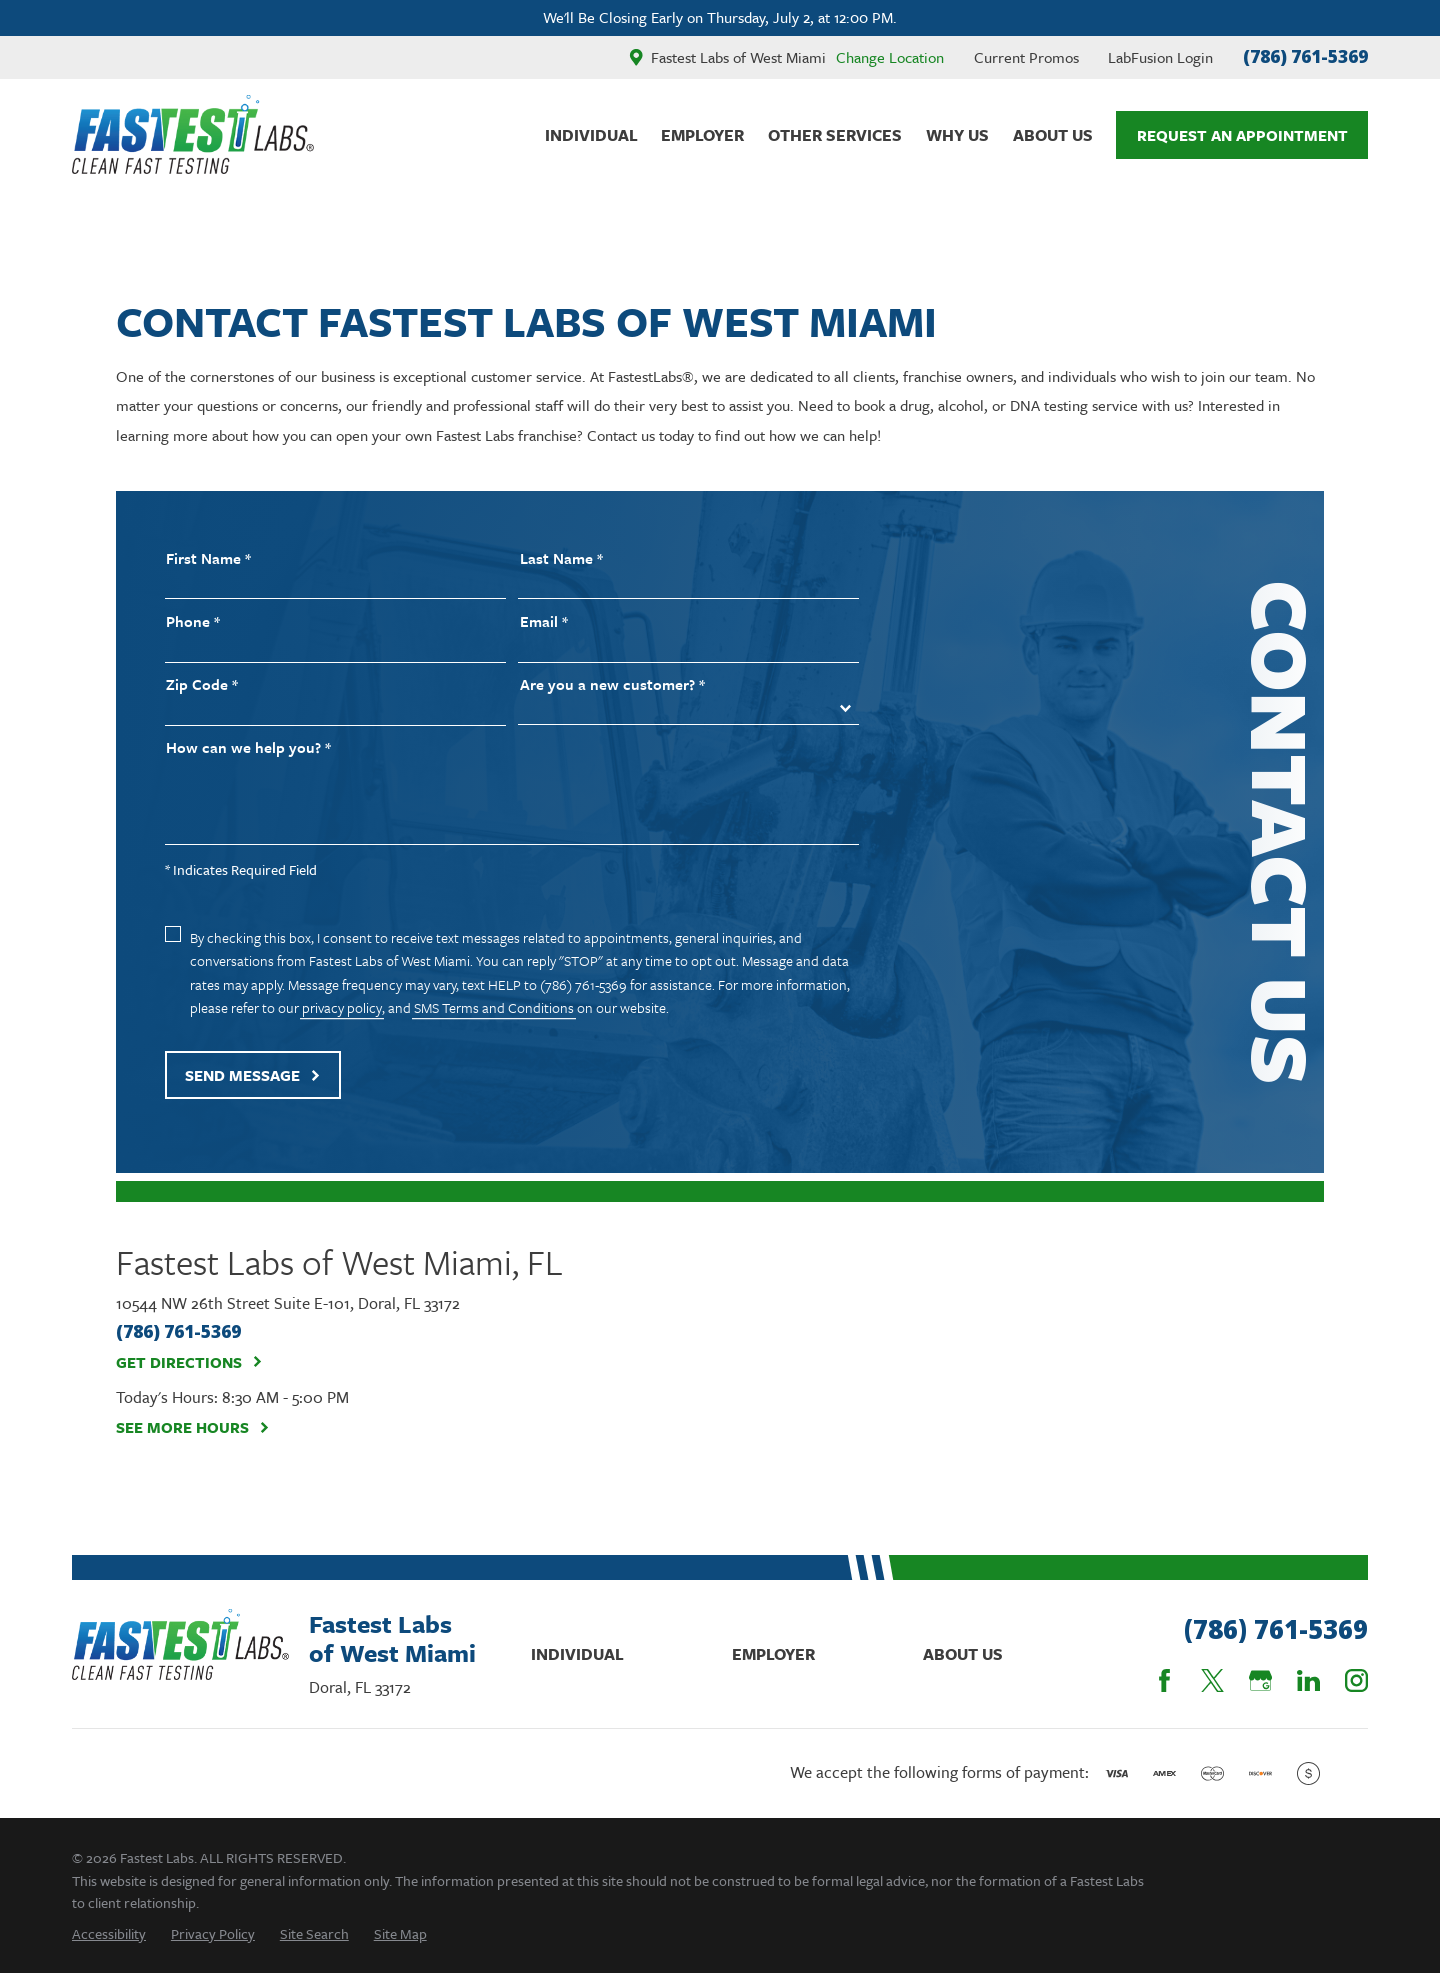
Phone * (193, 621)
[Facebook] (1164, 1680)
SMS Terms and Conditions (494, 1007)
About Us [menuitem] (1053, 135)
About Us (963, 1654)
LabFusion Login (1160, 57)
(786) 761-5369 (1305, 56)
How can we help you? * (248, 747)
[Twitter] (1212, 1680)
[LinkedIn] (1308, 1680)
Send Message (253, 1075)
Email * (544, 621)
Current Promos (1026, 57)
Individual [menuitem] (591, 135)
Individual (577, 1654)
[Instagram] (1356, 1680)
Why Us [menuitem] (957, 135)
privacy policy (342, 1007)
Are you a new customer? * (612, 684)
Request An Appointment (1242, 135)
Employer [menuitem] (702, 135)
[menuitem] (109, 1933)
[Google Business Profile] (1260, 1680)
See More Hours (193, 1427)
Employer (773, 1654)
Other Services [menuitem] (835, 135)
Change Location (890, 57)
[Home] (193, 134)
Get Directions (189, 1362)
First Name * (208, 558)
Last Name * (561, 558)
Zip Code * (202, 684)
